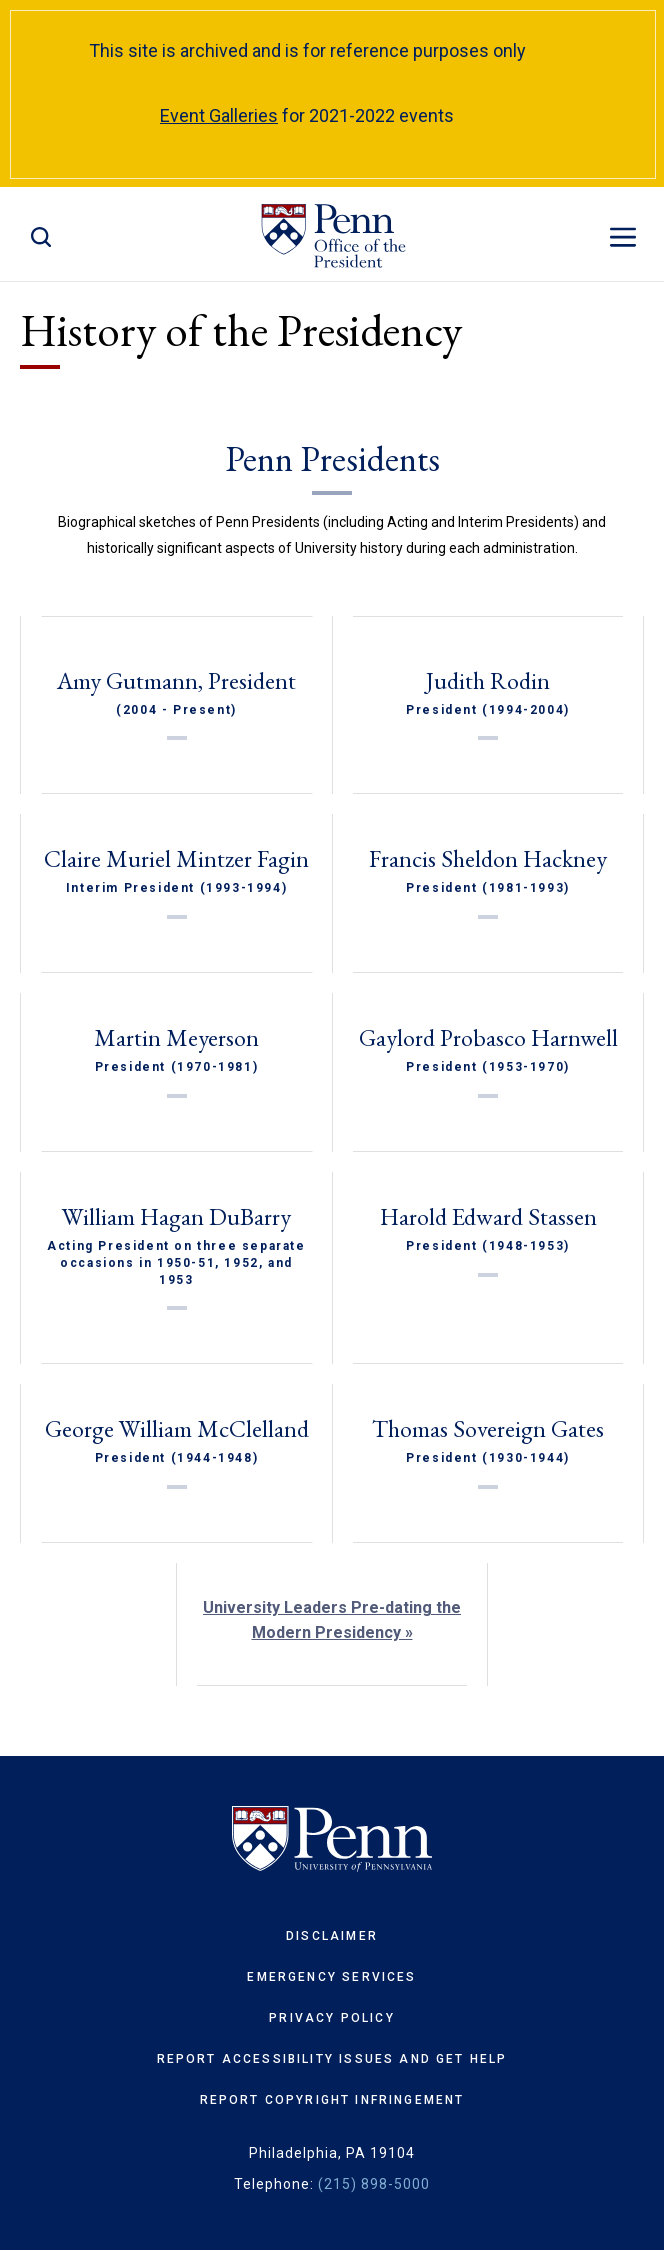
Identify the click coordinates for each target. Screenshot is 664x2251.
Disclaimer (332, 1936)
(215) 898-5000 (374, 2184)
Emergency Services (331, 1977)
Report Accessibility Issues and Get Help (332, 2059)
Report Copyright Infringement (332, 2100)
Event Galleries (219, 115)
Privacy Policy (331, 2018)
